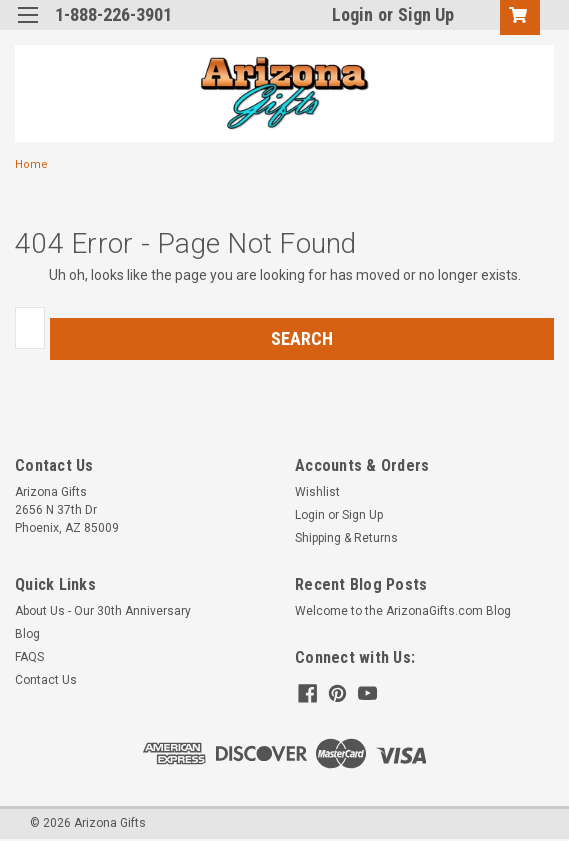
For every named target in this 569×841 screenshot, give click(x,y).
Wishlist (317, 492)
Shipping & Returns (346, 538)
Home (31, 164)
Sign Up (426, 14)
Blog (27, 634)
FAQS (29, 657)
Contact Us (46, 680)
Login (352, 14)
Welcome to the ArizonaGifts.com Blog (403, 611)
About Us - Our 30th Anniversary (103, 611)
